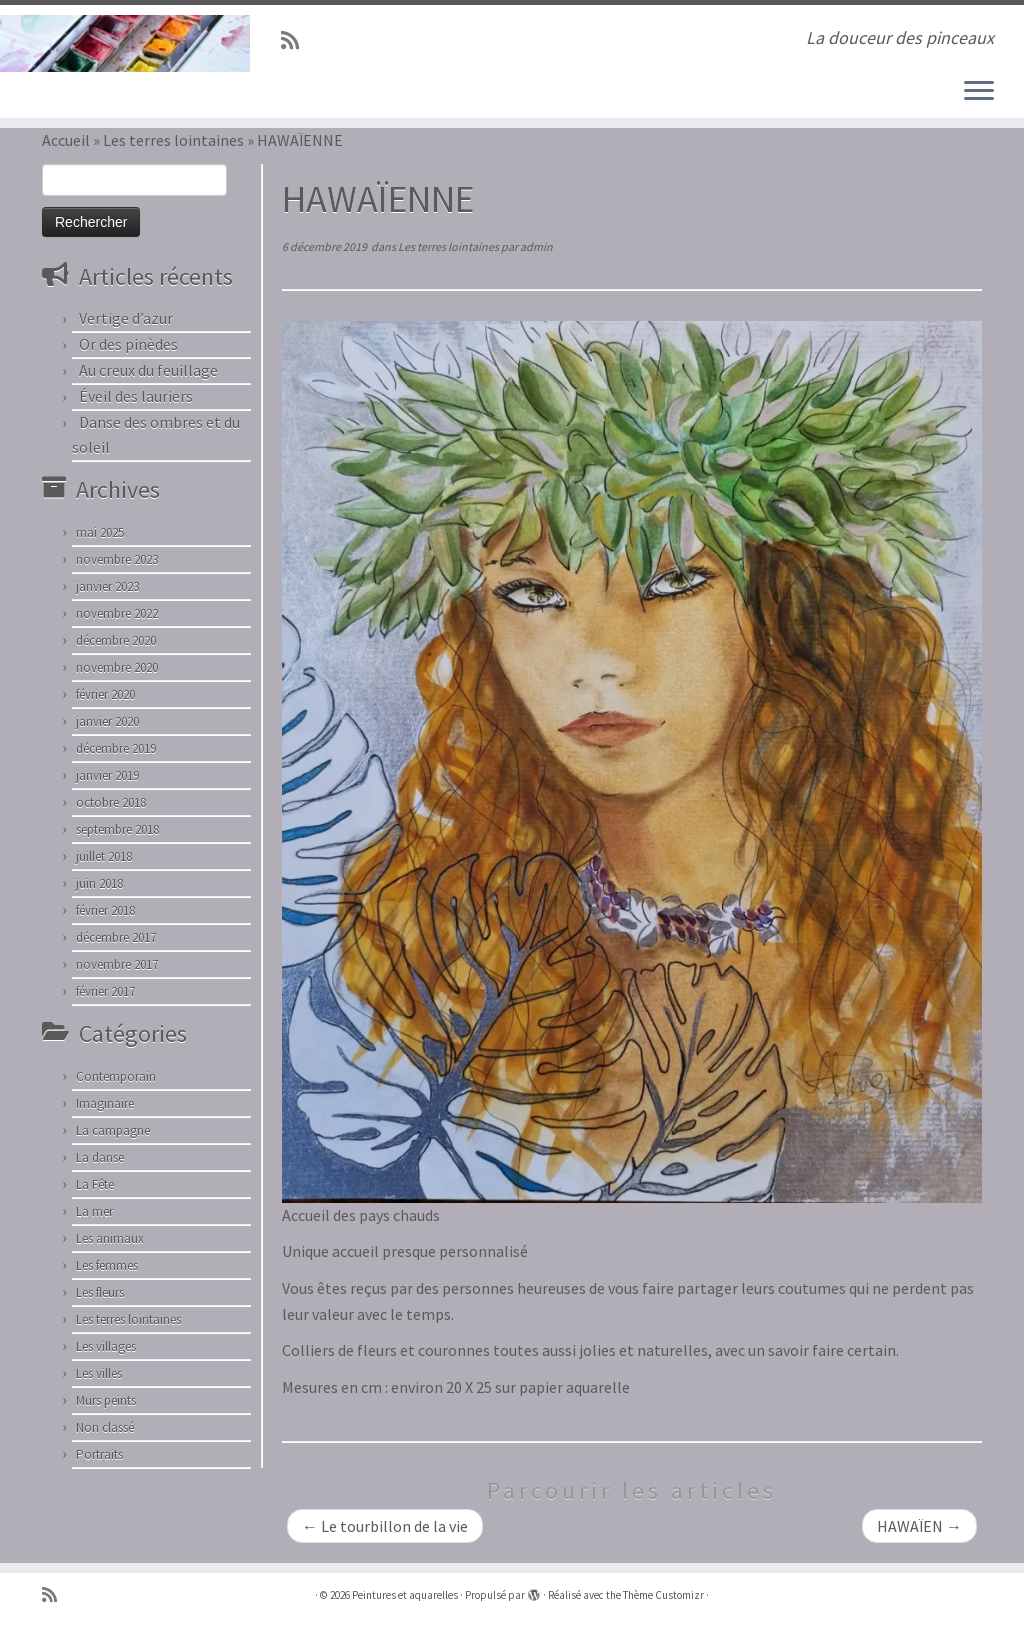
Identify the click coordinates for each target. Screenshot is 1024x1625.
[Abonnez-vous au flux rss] (296, 41)
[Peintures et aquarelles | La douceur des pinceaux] (120, 43)
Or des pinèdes (128, 344)
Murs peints (106, 1400)
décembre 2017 (116, 937)
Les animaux (110, 1238)
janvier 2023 (107, 586)
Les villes (99, 1373)
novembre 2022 (117, 613)
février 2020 (105, 694)
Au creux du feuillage (148, 370)
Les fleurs (100, 1292)
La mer (94, 1211)
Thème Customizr (663, 1595)
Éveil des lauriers (136, 396)
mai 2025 (100, 532)
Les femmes (107, 1265)
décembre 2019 (116, 748)
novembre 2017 (117, 964)
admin (536, 246)
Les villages (106, 1346)
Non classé (105, 1427)
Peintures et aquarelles (405, 1595)
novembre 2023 (117, 559)
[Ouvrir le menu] (979, 92)
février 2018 (105, 910)
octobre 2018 (111, 802)
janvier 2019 (107, 775)
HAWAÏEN (919, 1526)
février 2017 (105, 991)
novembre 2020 (117, 667)
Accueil (66, 140)
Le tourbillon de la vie (385, 1526)
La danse (100, 1157)
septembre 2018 (117, 829)
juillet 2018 (104, 856)
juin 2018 (99, 883)
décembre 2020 (116, 640)
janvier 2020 (107, 721)
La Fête (95, 1184)
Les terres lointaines (173, 140)
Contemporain (116, 1076)
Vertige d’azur (126, 318)
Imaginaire (105, 1103)
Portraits (99, 1454)
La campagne (113, 1130)
